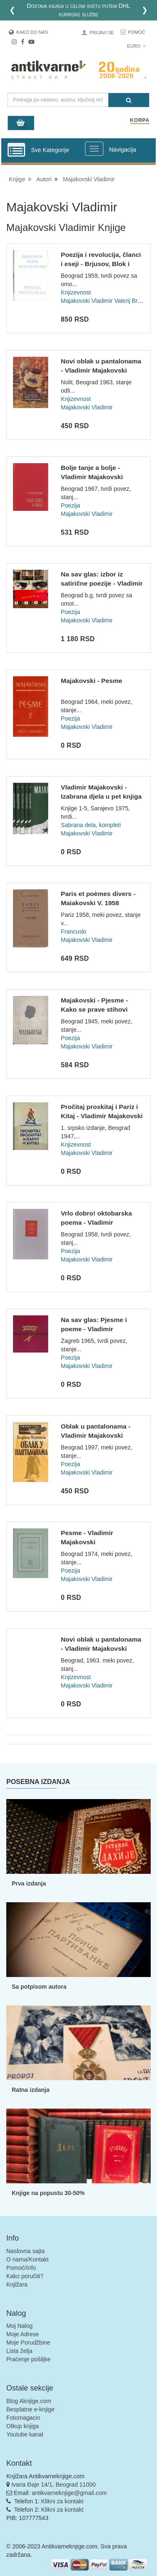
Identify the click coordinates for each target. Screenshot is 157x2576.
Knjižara (17, 2284)
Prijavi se (102, 32)
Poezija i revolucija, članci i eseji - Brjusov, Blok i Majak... (101, 263)
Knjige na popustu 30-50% (48, 2193)
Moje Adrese (22, 2334)
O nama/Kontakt (27, 2259)
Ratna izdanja (30, 2089)
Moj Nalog (19, 2325)
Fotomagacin (23, 2417)
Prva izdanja (29, 1883)
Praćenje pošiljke (28, 2359)
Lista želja (19, 2351)
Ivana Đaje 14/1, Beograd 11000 (53, 2484)
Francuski (73, 931)
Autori (44, 179)
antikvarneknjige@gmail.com (69, 2493)
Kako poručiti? (25, 2276)
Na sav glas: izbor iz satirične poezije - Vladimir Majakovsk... (102, 583)
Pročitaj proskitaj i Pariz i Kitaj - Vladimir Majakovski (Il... (102, 1115)
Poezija (70, 505)
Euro (136, 45)
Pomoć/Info (21, 2267)
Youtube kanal (24, 2434)
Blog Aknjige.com (28, 2401)
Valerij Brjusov (132, 300)
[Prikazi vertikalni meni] (16, 150)
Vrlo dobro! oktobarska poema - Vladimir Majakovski (96, 1222)
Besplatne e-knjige (30, 2409)
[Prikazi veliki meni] (94, 149)
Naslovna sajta (25, 2251)
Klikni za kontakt (62, 2501)
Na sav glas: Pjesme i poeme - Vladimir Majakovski (94, 1328)
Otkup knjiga (22, 2426)
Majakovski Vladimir (89, 179)
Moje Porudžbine (28, 2342)
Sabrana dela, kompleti (91, 825)
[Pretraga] (128, 100)
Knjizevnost (76, 292)
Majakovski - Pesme (91, 680)
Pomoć (136, 32)
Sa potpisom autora (39, 1986)
